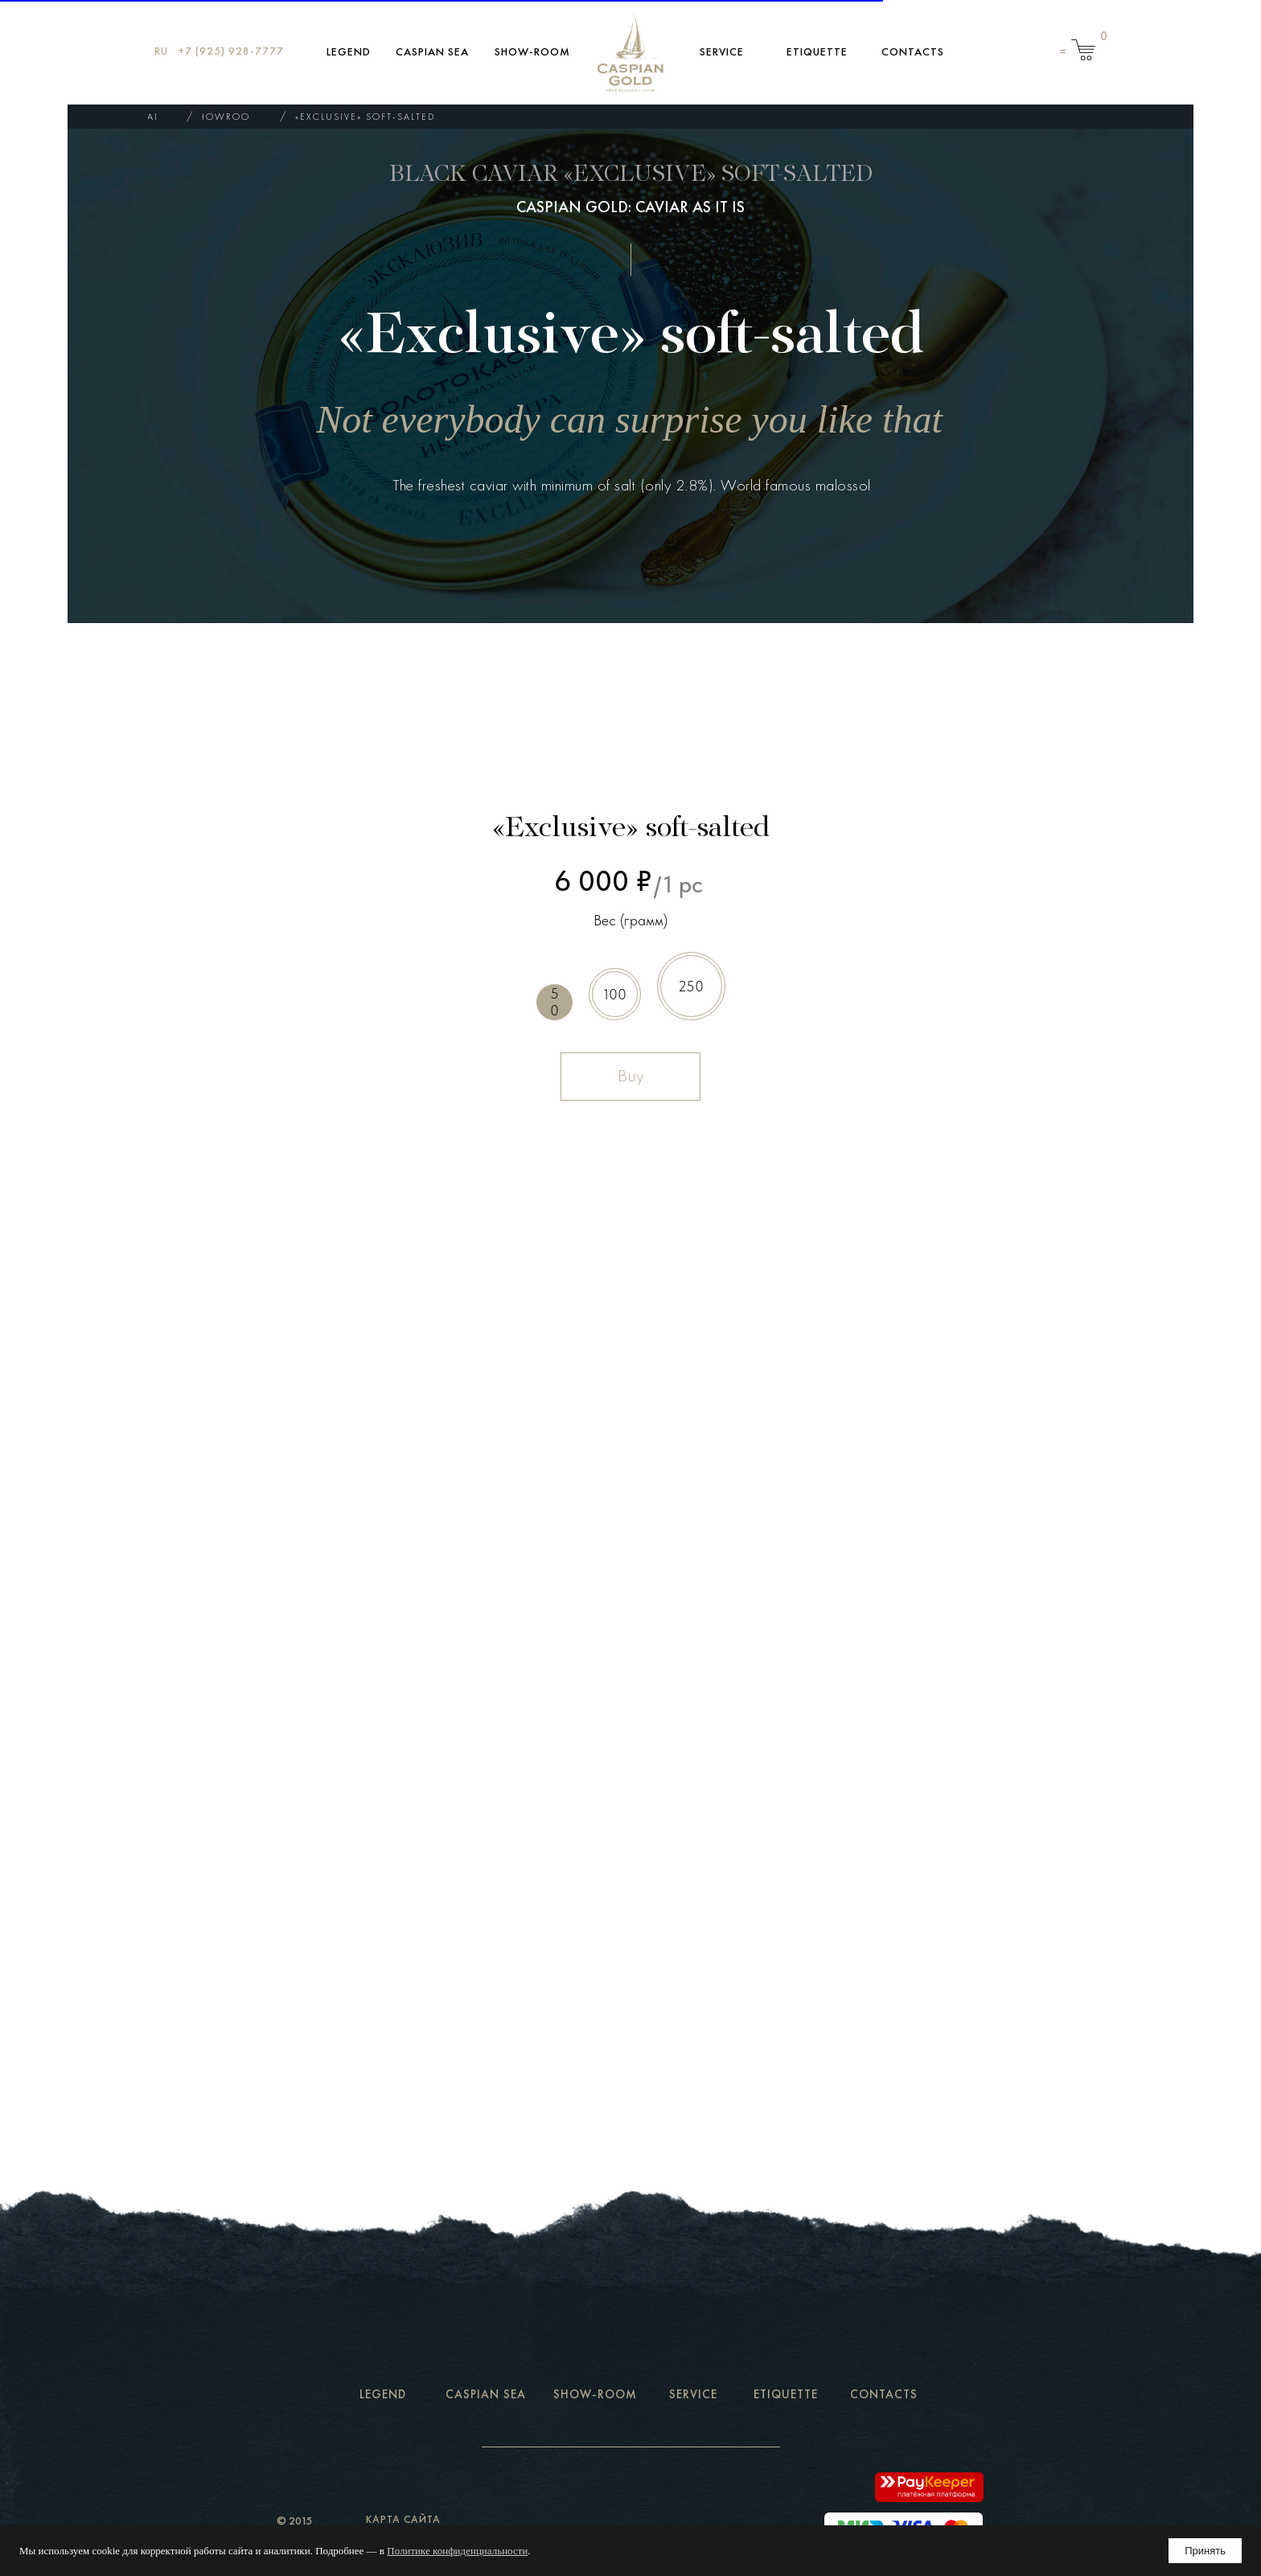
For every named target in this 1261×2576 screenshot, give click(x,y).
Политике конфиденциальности (457, 2551)
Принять (1205, 2551)
